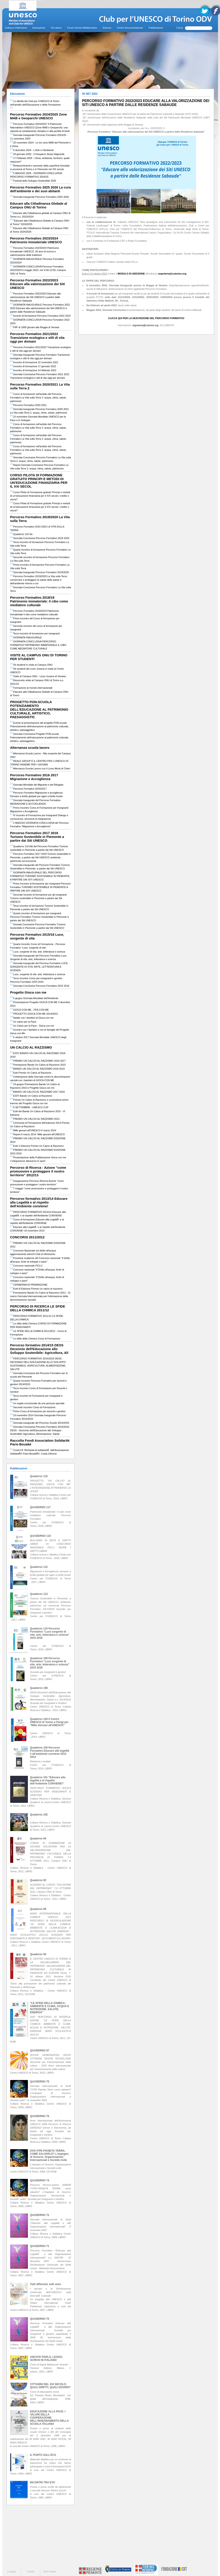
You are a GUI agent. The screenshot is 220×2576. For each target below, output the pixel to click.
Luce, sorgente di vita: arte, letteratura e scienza (37, 951)
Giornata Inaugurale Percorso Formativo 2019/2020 (39, 572)
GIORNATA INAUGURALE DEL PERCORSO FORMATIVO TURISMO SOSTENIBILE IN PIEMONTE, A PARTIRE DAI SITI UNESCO (40, 876)
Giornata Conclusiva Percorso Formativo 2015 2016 (39, 985)
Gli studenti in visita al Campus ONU (31, 664)
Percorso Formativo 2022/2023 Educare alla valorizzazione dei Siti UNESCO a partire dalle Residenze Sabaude (35, 297)
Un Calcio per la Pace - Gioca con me (32, 1025)
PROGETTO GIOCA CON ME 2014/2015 (34, 1013)
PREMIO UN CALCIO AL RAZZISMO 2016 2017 (38, 1060)
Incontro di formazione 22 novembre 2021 (34, 362)
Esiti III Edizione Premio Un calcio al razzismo (36, 1288)
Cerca (179, 27)
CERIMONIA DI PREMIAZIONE (29, 1284)
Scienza (106, 27)
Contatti (11, 2571)
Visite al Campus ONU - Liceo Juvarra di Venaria (38, 676)
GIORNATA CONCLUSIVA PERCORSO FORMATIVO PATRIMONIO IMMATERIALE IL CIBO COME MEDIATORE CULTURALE (38, 645)
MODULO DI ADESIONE (131, 273)
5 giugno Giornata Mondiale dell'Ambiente (34, 998)
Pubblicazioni (156, 27)
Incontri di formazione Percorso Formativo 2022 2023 (40, 315)
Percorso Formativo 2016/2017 (28, 788)
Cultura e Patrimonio (16, 27)
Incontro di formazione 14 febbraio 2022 (33, 370)
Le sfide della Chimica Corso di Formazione (35, 1338)
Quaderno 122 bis (21, 534)
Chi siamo (56, 27)
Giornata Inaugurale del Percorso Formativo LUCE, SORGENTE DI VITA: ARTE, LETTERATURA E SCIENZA (39, 967)
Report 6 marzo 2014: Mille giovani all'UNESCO (37, 1134)
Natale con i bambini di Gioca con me (32, 1017)
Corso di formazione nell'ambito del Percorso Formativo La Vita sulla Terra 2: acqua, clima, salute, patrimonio (38, 397)
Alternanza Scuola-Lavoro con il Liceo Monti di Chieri (40, 768)
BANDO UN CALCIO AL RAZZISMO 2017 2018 (37, 1091)
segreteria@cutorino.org (172, 273)
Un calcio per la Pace (23, 1021)
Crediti (30, 2571)
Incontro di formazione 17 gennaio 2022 (33, 366)
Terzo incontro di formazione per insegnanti (35, 633)
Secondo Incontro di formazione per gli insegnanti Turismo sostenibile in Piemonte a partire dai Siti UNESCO (38, 898)
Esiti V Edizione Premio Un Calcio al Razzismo (37, 1146)
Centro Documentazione (130, 27)
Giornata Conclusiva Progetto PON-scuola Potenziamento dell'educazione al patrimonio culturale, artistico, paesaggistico (39, 737)
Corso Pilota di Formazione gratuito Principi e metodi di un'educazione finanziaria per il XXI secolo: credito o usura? (40, 496)
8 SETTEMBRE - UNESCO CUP (29, 1107)
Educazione (39, 27)
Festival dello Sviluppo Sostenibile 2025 (33, 180)
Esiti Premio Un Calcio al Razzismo (30, 1072)
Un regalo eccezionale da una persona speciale (37, 1403)
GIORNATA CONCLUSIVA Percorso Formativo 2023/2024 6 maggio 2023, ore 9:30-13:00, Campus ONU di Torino (38, 270)
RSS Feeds (49, 2571)
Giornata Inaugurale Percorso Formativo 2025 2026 (39, 197)
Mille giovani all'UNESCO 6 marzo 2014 (33, 1130)
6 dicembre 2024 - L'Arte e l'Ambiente (32, 150)
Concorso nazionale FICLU (26, 1265)
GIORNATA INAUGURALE (26, 637)
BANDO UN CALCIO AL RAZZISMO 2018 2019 (37, 1068)
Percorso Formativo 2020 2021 (28, 405)
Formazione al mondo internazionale (31, 687)
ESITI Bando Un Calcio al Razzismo (31, 1095)
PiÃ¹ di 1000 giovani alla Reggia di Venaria (34, 327)
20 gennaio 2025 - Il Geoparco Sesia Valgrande (37, 154)
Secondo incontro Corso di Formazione (33, 1407)
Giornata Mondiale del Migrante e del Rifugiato (37, 784)
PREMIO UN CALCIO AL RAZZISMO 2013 (35, 1118)
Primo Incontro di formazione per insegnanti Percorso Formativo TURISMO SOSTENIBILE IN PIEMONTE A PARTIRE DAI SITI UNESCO (40, 887)
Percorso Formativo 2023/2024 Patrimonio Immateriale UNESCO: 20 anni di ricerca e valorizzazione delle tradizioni (34, 251)
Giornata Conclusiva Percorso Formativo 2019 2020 (39, 538)
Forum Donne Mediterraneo (82, 27)
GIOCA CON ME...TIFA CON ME (29, 1009)
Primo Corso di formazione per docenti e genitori (38, 1411)
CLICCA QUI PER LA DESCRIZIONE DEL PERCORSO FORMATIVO (146, 318)
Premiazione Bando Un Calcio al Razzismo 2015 (38, 1064)
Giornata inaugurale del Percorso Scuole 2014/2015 (39, 1422)
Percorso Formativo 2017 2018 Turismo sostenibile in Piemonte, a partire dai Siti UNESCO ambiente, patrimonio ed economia (40, 857)
